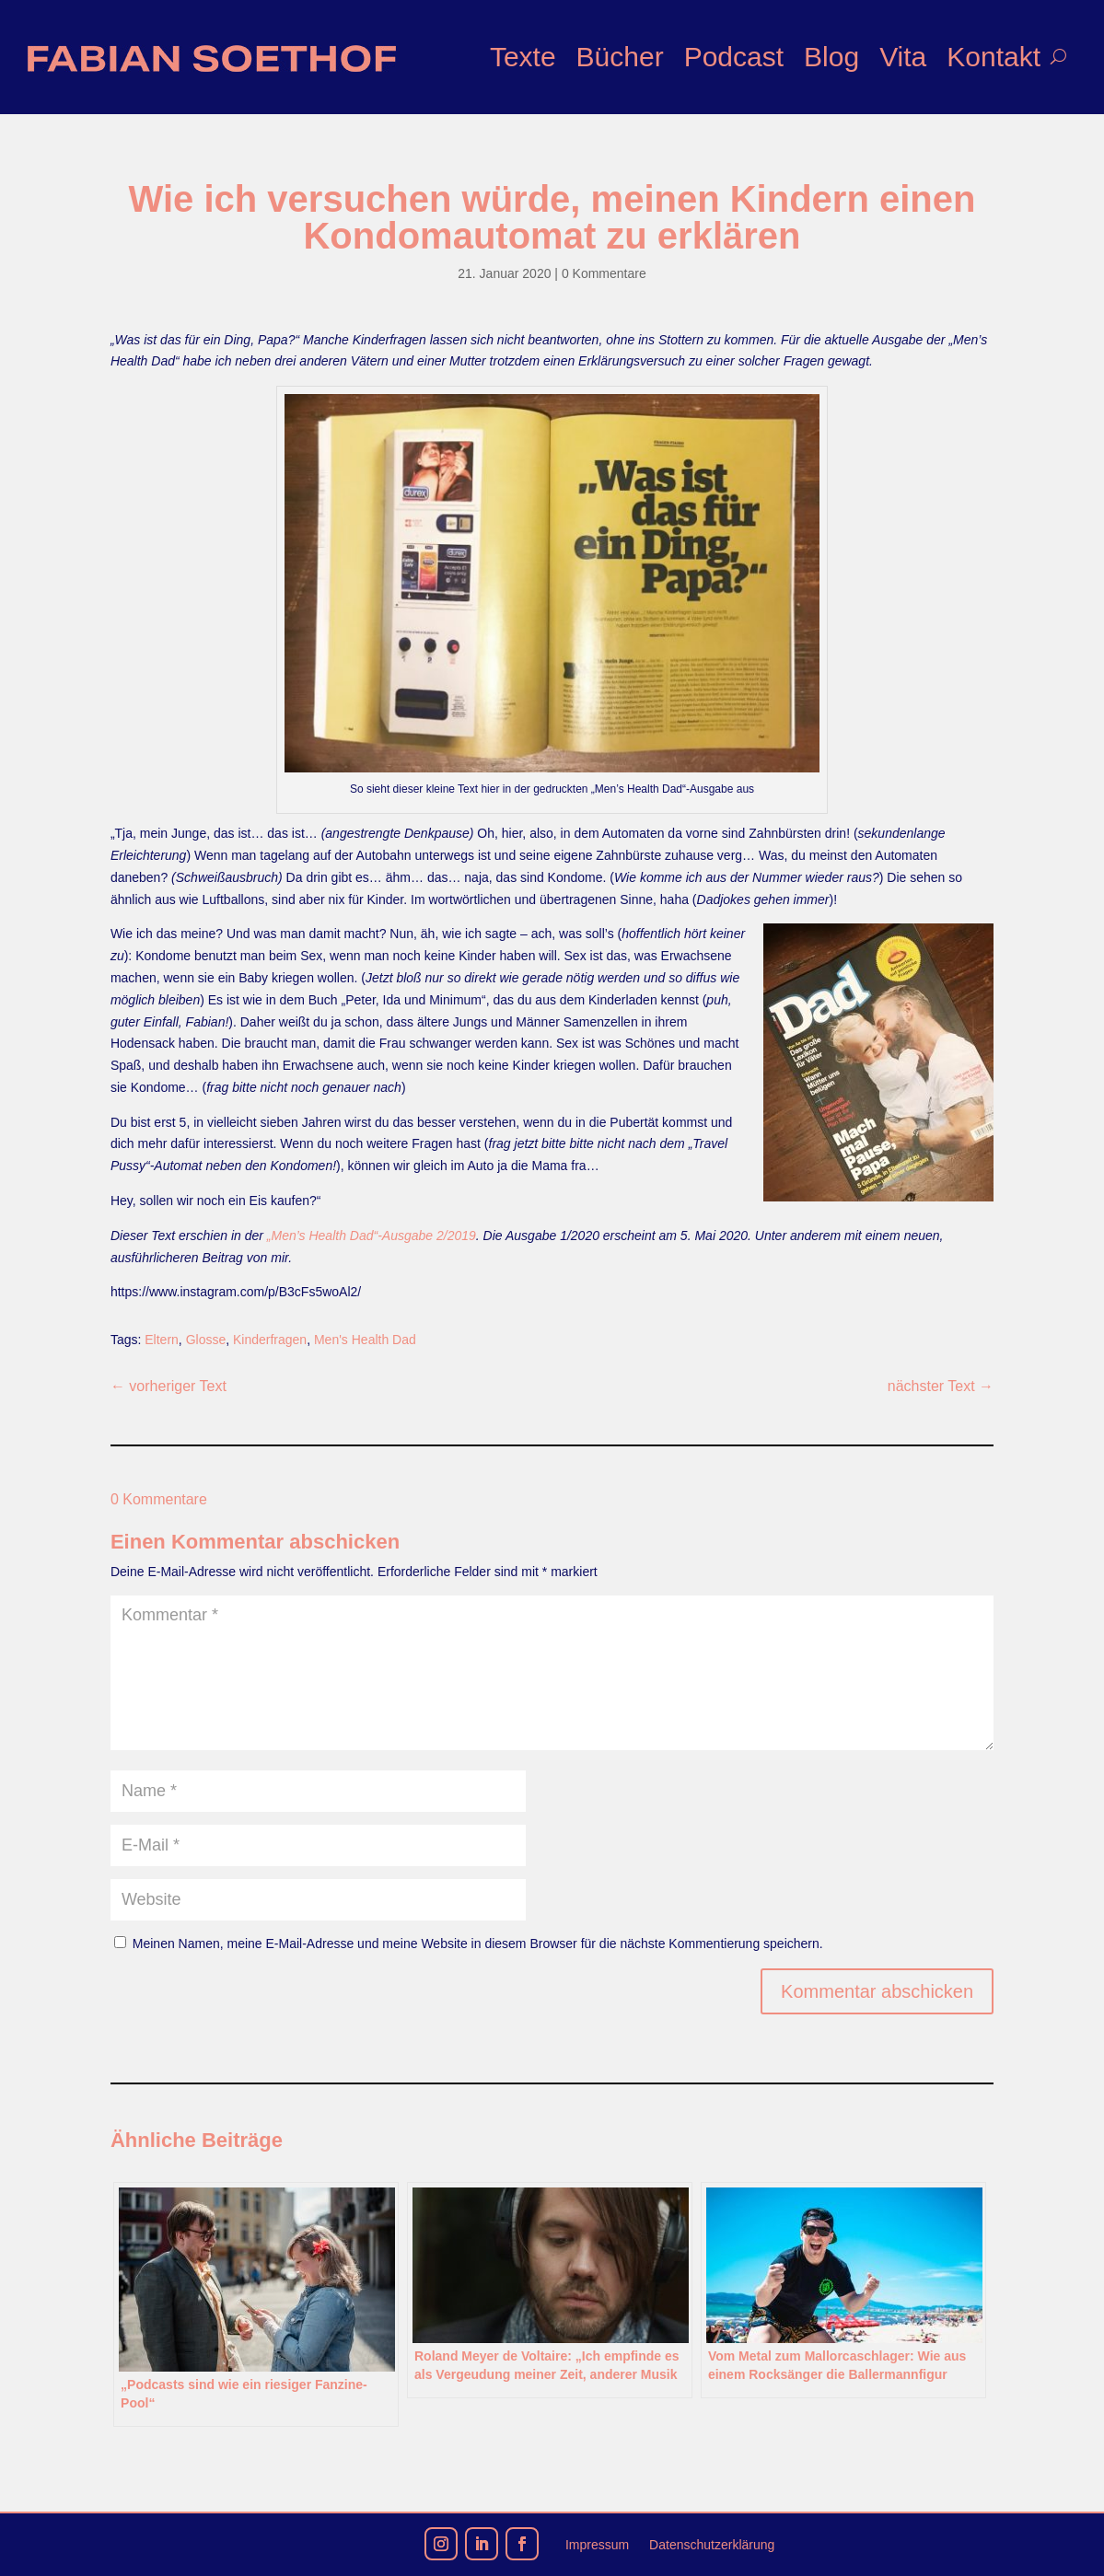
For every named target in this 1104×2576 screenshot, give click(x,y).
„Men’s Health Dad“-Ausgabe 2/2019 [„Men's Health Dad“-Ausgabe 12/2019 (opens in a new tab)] (371, 1235)
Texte (523, 56)
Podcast (734, 56)
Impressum (597, 2545)
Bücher (620, 56)
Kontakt (993, 56)
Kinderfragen (270, 1339)
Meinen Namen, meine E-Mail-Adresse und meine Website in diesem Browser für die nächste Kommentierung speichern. (478, 1943)
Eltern (162, 1339)
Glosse (206, 1339)
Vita (902, 56)
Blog (831, 56)
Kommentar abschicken (877, 1991)
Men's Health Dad (365, 1339)
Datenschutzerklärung (711, 2545)
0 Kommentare (604, 273)
